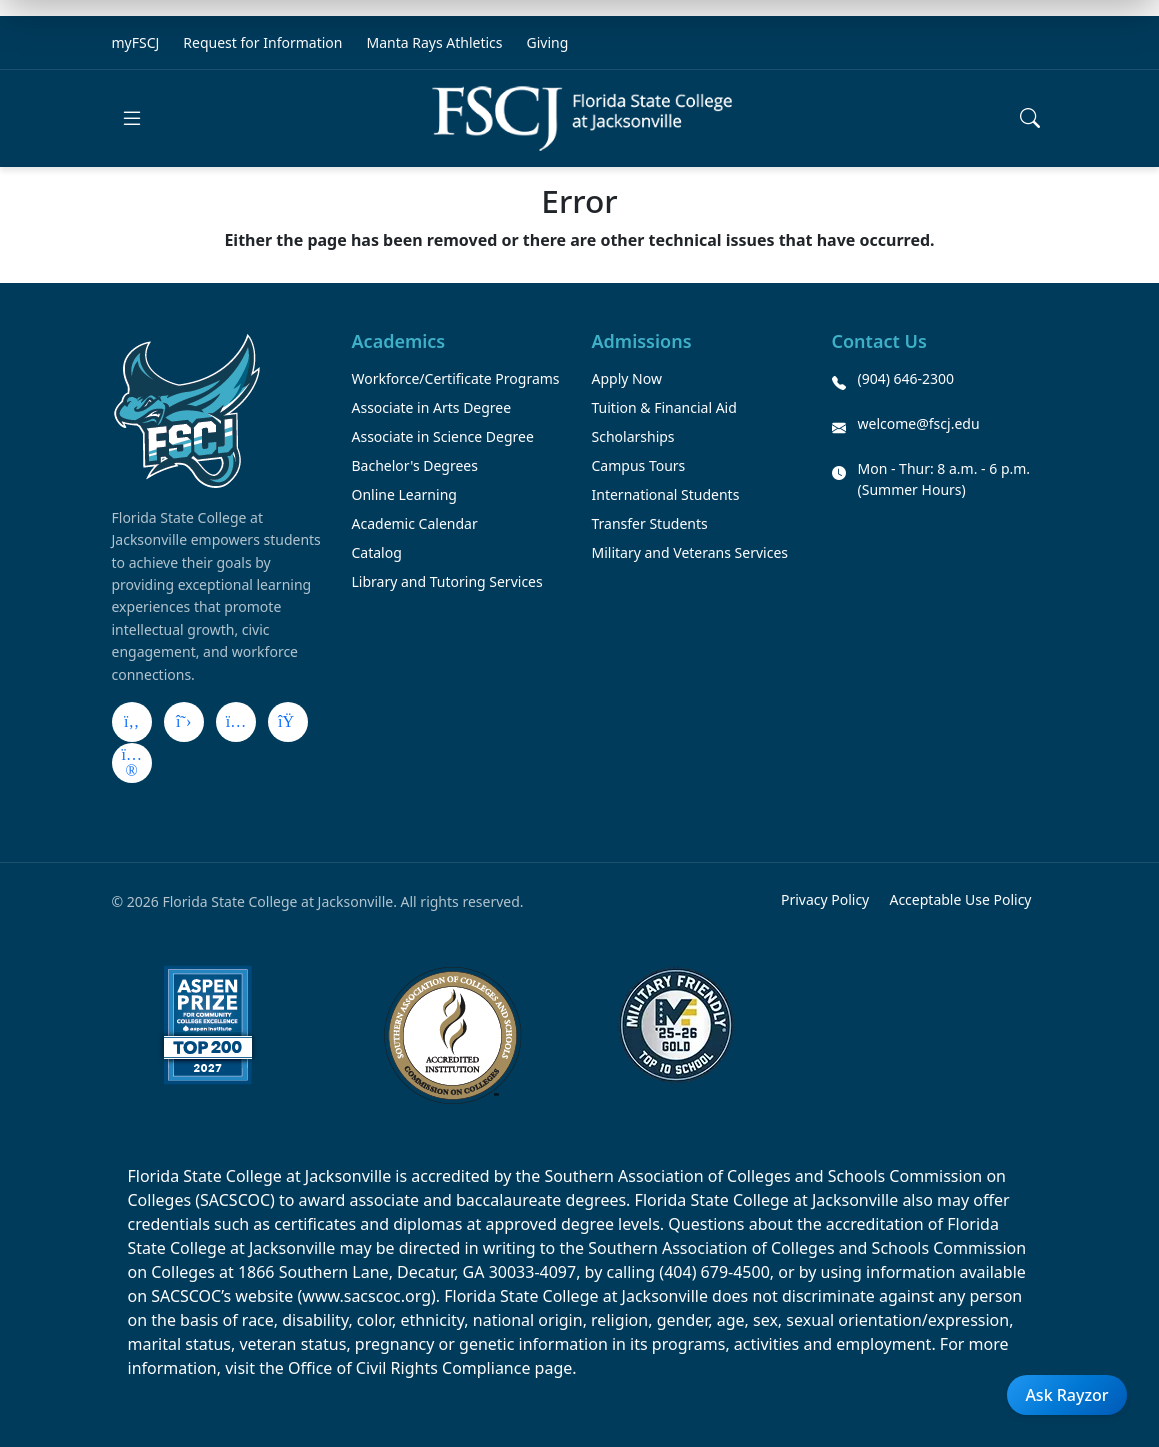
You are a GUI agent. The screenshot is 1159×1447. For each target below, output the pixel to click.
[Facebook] (132, 722)
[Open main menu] (132, 118)
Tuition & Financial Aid (664, 407)
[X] (184, 722)
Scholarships (633, 436)
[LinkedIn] (288, 722)
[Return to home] (582, 118)
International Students (666, 494)
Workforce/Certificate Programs (456, 378)
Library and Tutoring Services (447, 581)
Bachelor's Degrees (415, 465)
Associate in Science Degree (443, 436)
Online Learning (404, 494)
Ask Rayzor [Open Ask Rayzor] (1066, 1395)
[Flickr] (132, 763)
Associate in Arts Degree (432, 407)
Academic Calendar (415, 523)
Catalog (377, 552)
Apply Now (627, 378)
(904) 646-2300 (906, 378)
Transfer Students (650, 523)
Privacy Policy (825, 899)
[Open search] (1030, 118)
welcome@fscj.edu (919, 423)
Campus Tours (639, 465)
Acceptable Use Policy (960, 899)
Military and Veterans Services (690, 552)
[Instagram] (236, 722)
